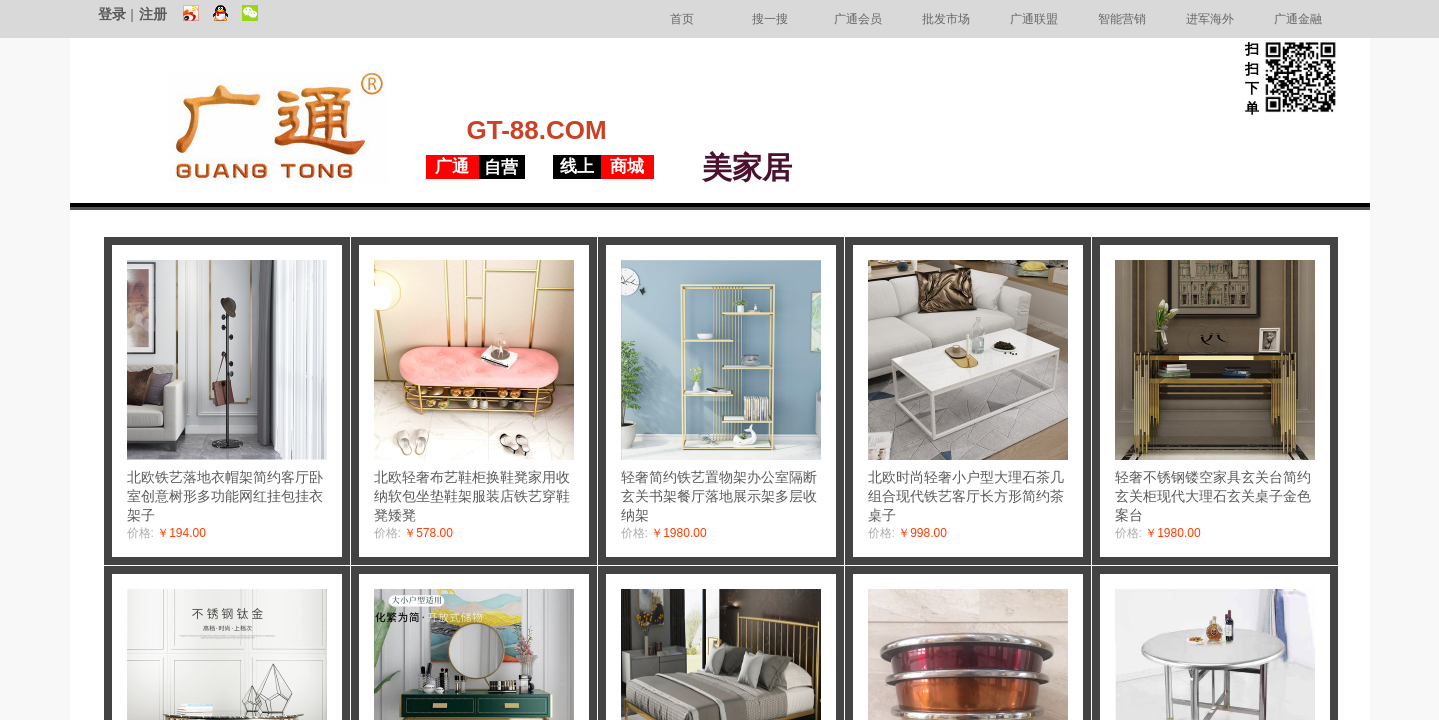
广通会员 (858, 19)
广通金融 (1298, 19)
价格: (140, 533)
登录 (112, 14)
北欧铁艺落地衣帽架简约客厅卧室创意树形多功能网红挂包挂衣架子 (225, 496)
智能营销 (1122, 19)
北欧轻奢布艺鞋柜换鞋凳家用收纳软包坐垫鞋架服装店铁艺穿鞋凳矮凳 (472, 496)
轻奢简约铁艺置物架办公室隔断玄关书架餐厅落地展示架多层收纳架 (719, 496)
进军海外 (1210, 19)
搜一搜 (770, 19)
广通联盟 (1034, 19)
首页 (682, 19)
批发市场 (946, 19)
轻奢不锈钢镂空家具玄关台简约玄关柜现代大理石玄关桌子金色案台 (1213, 496)
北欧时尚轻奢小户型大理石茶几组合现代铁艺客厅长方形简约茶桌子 (966, 496)
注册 (153, 14)
